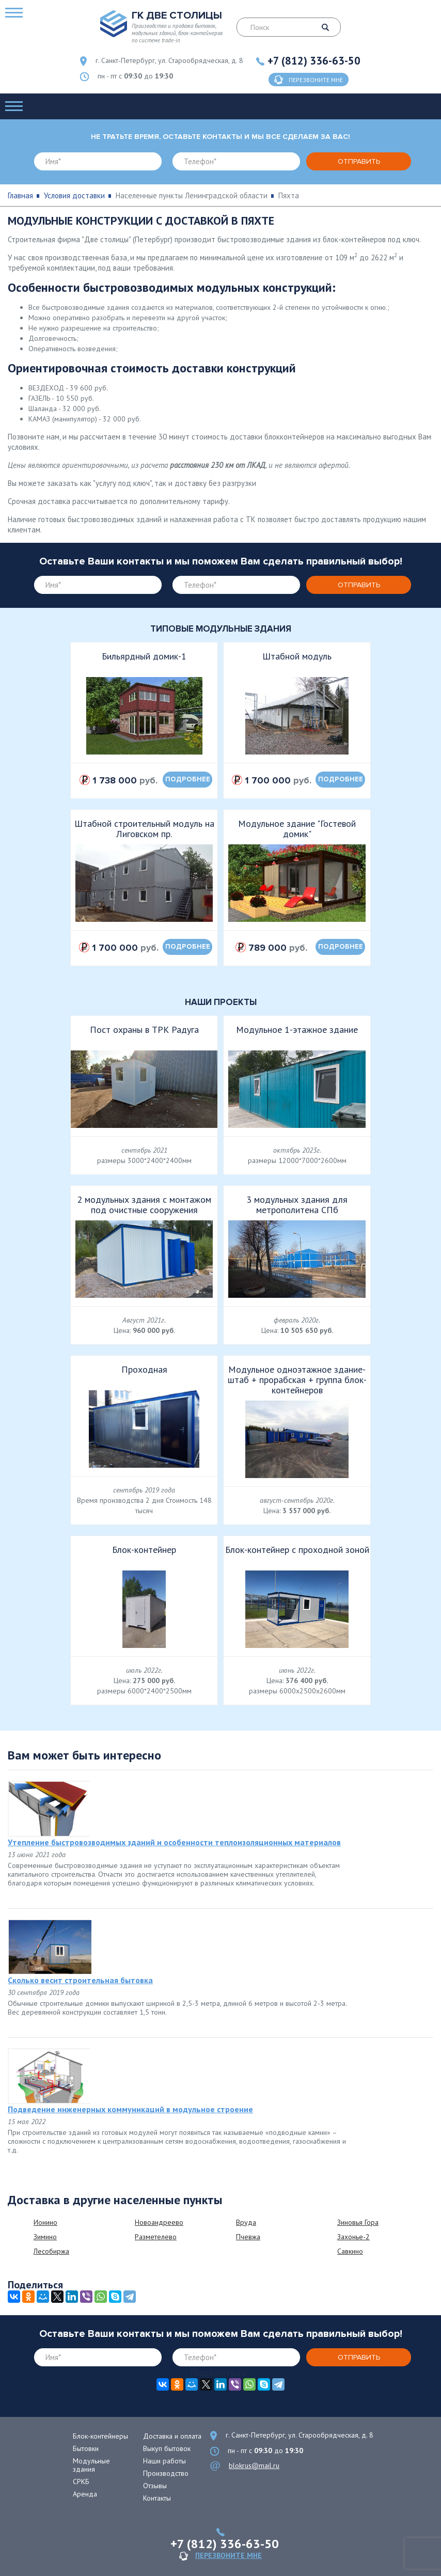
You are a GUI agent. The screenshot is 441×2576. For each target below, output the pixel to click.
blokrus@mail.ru (254, 2465)
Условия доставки (74, 195)
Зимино (45, 2236)
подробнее (187, 779)
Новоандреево (159, 2222)
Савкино (350, 2251)
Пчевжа (248, 2236)
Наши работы (164, 2461)
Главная (20, 195)
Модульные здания (91, 2465)
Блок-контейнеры (100, 2436)
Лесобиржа (51, 2251)
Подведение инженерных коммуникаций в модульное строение (130, 2109)
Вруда (246, 2222)
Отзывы (155, 2485)
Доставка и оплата (172, 2436)
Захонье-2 (353, 2236)
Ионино (45, 2222)
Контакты (157, 2498)
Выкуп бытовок (167, 2448)
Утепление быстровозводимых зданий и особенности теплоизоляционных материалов (174, 1842)
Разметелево (156, 2236)
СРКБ (81, 2481)
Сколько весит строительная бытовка (80, 1980)
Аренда (85, 2494)
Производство (165, 2473)
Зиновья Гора (358, 2222)
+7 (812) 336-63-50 (313, 61)
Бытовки (86, 2448)
